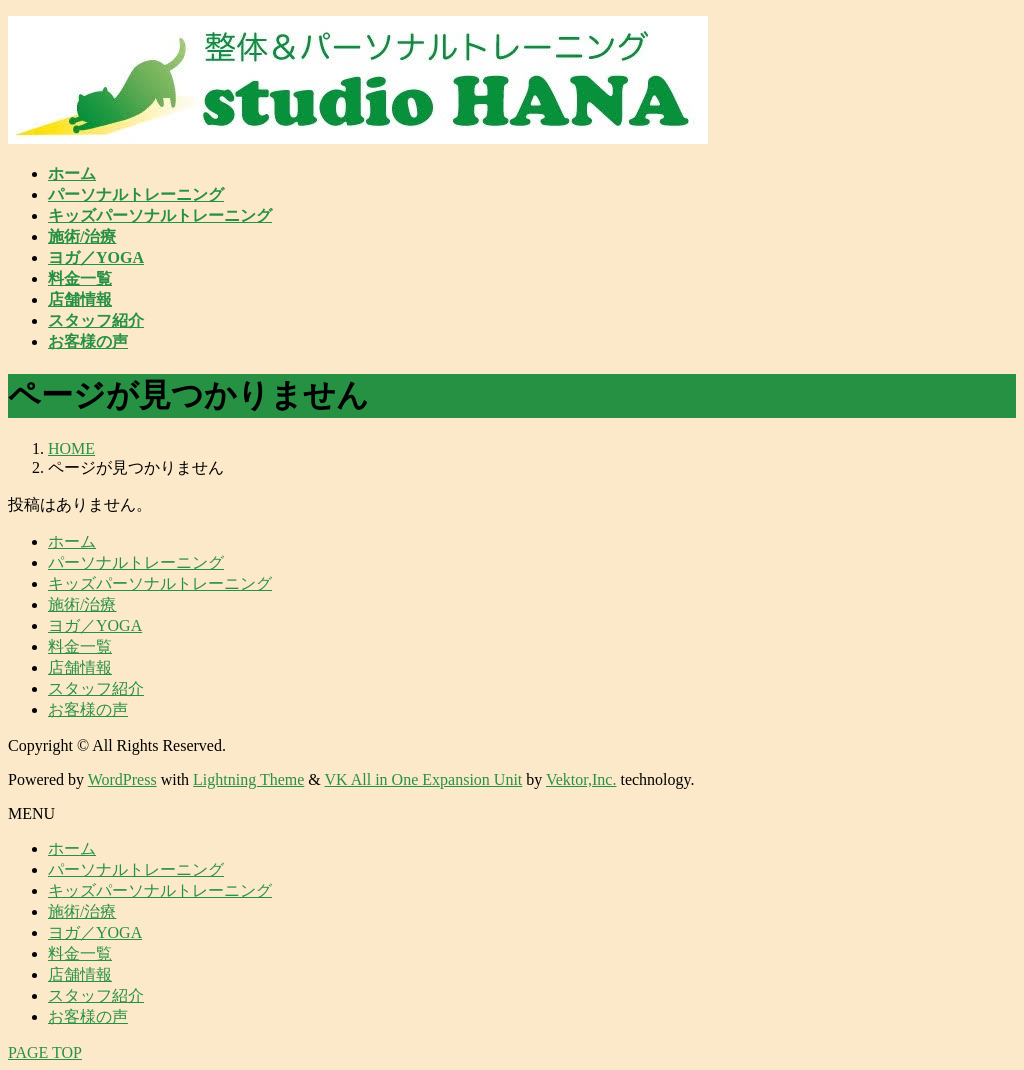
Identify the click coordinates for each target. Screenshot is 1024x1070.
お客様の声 (88, 709)
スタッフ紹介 (96, 688)
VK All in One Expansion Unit (424, 779)
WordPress (122, 779)
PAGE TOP (45, 1052)
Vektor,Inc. (581, 779)
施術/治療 (82, 604)
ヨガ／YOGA (95, 625)
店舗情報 (80, 667)
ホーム (72, 541)
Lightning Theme (248, 779)
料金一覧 (80, 646)
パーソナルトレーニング (136, 562)
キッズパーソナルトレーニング (160, 583)
